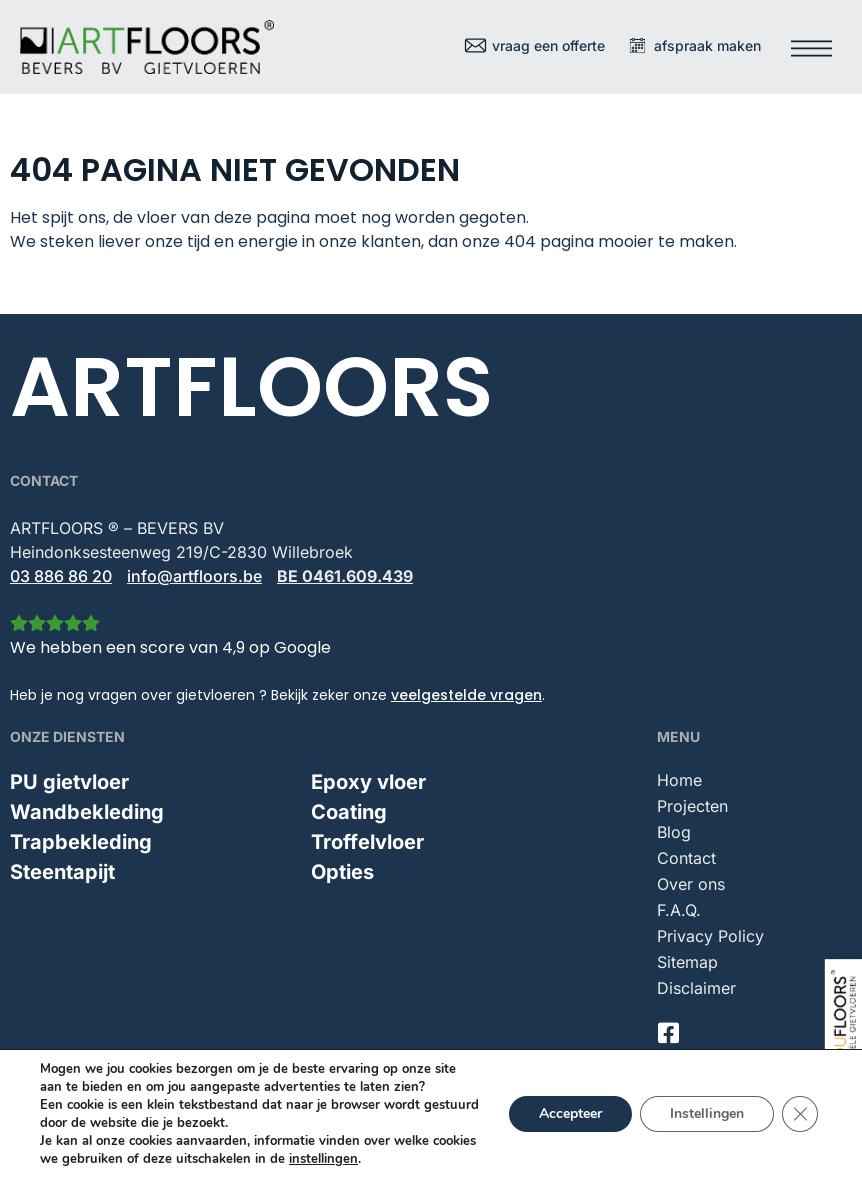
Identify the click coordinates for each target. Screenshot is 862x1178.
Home (679, 780)
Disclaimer (696, 988)
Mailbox (809, 1144)
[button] (812, 42)
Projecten (692, 806)
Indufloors (412, 1152)
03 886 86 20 (61, 576)
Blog (674, 832)
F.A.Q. (679, 910)
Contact (686, 858)
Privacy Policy (710, 936)
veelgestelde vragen (466, 695)
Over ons (691, 884)
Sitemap (687, 962)
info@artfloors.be (194, 576)
